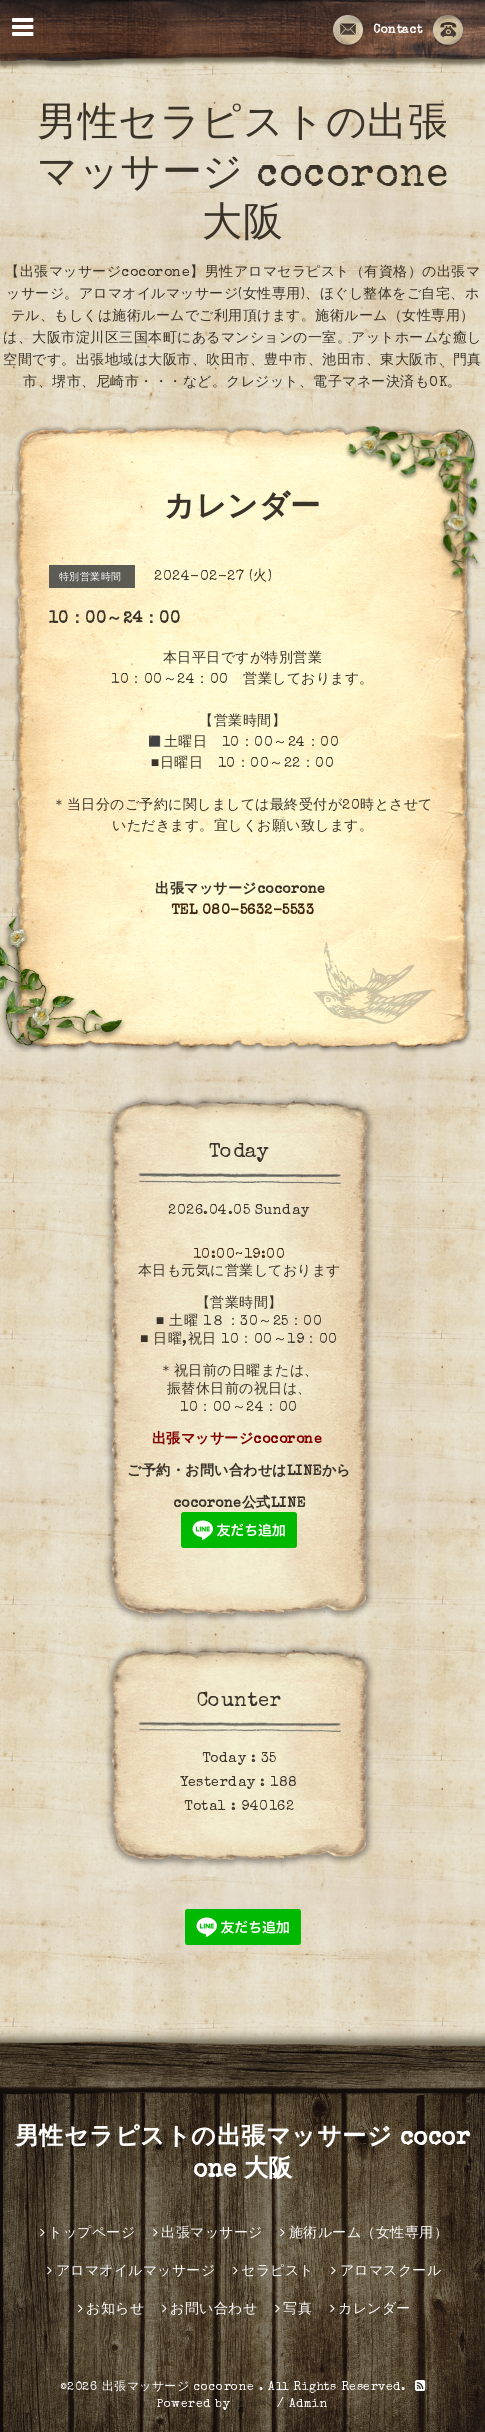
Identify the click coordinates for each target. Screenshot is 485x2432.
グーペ (254, 2405)
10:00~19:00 (239, 1255)
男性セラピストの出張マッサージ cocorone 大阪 (242, 177)
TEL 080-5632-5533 (243, 911)
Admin (309, 2405)
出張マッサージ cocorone (181, 2388)
